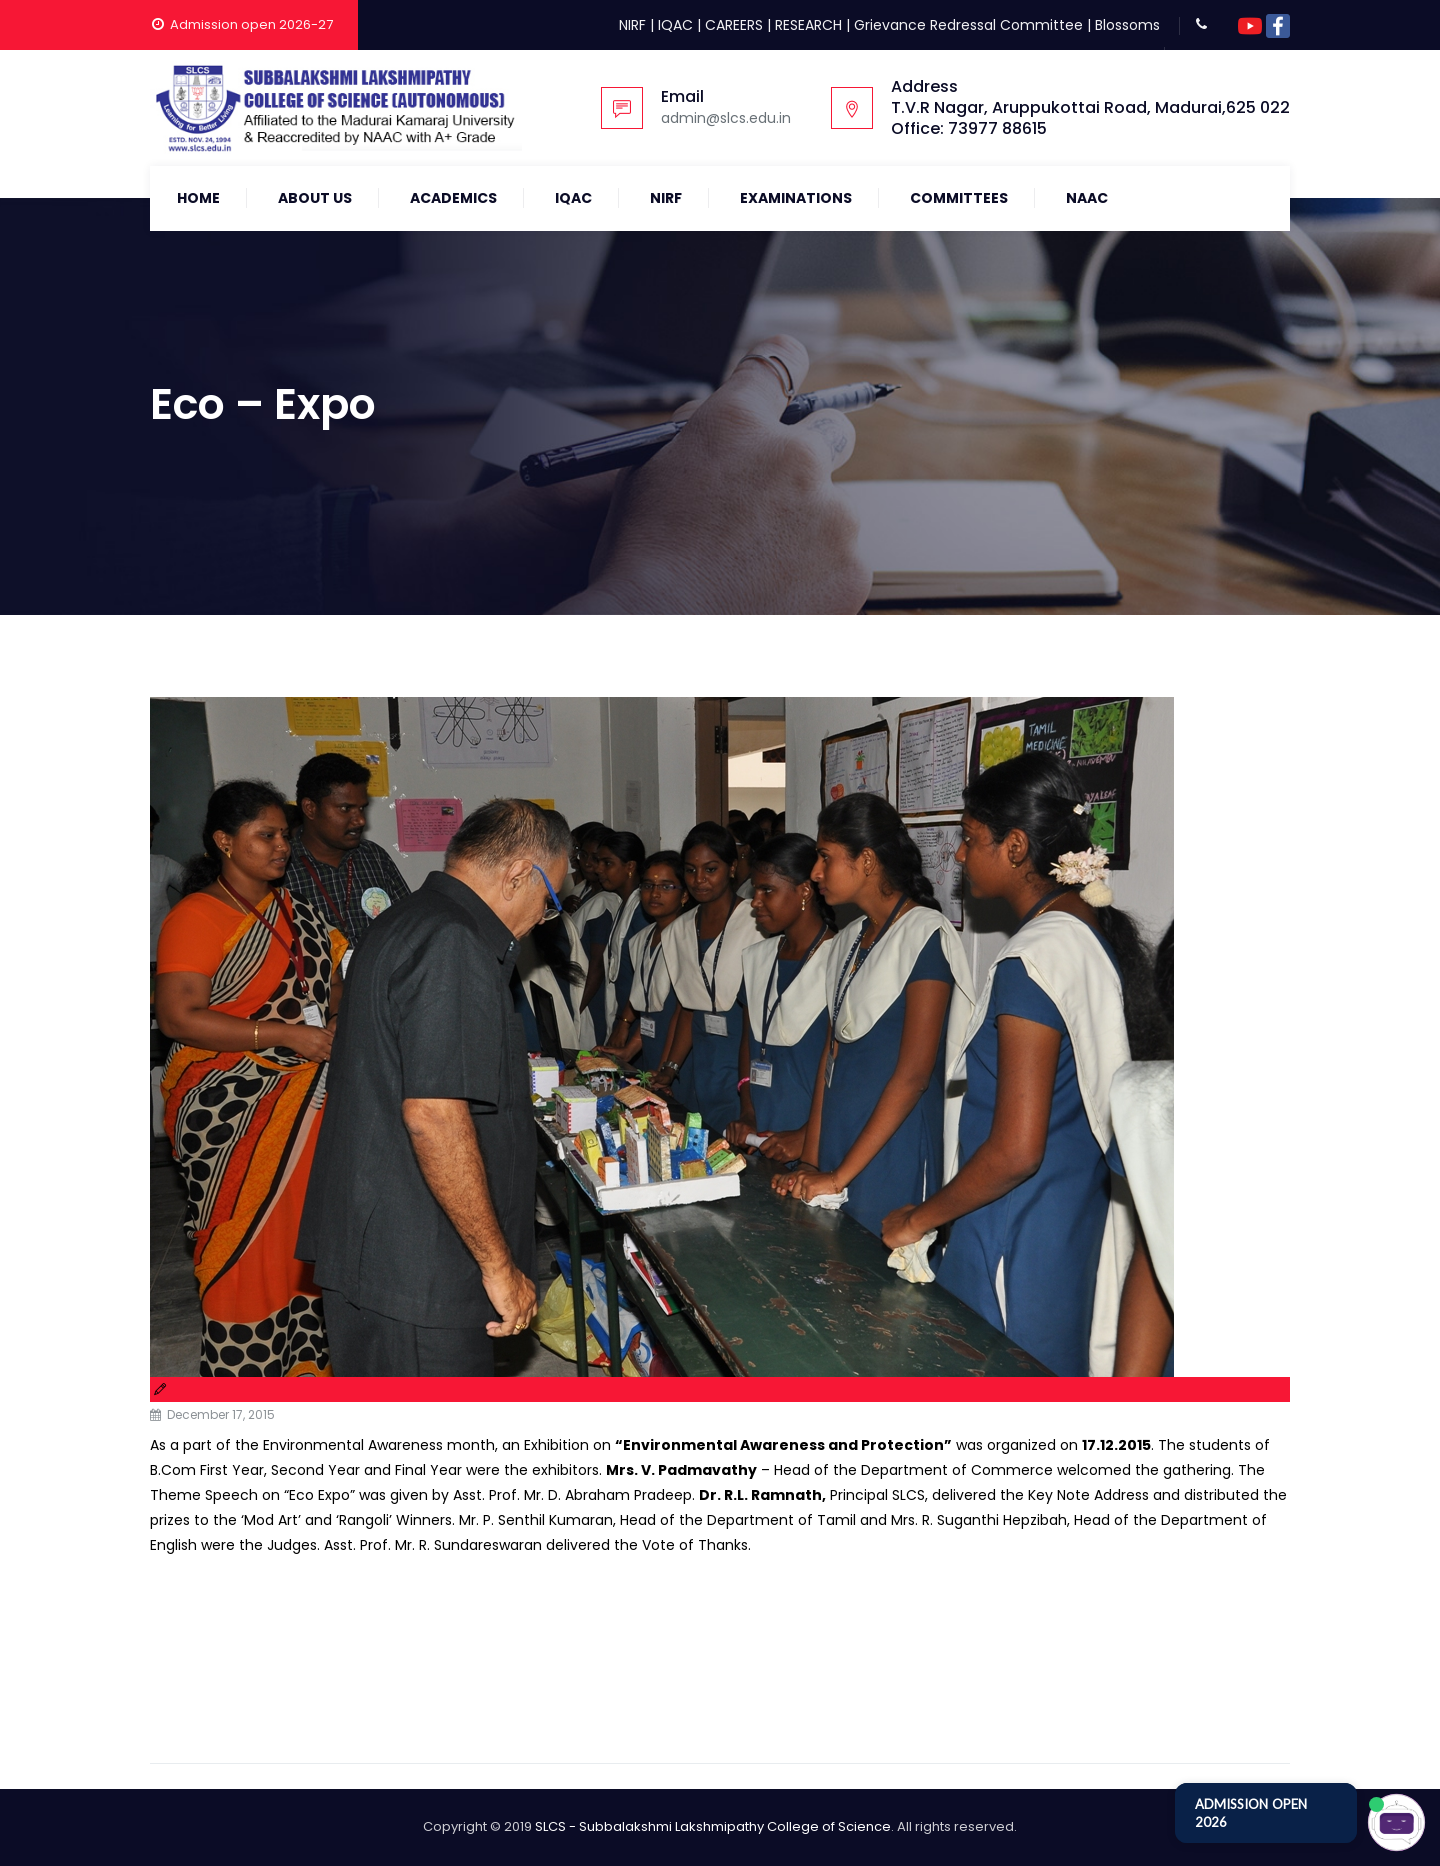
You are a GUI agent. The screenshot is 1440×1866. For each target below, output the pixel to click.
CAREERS (734, 25)
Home (198, 198)
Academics (453, 198)
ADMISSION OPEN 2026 (1251, 1813)
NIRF (632, 25)
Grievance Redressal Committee (968, 25)
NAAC (1087, 198)
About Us (315, 198)
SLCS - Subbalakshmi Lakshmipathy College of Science (713, 1826)
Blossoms (1127, 25)
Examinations (796, 198)
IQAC (675, 25)
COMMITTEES (959, 198)
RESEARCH (808, 25)
